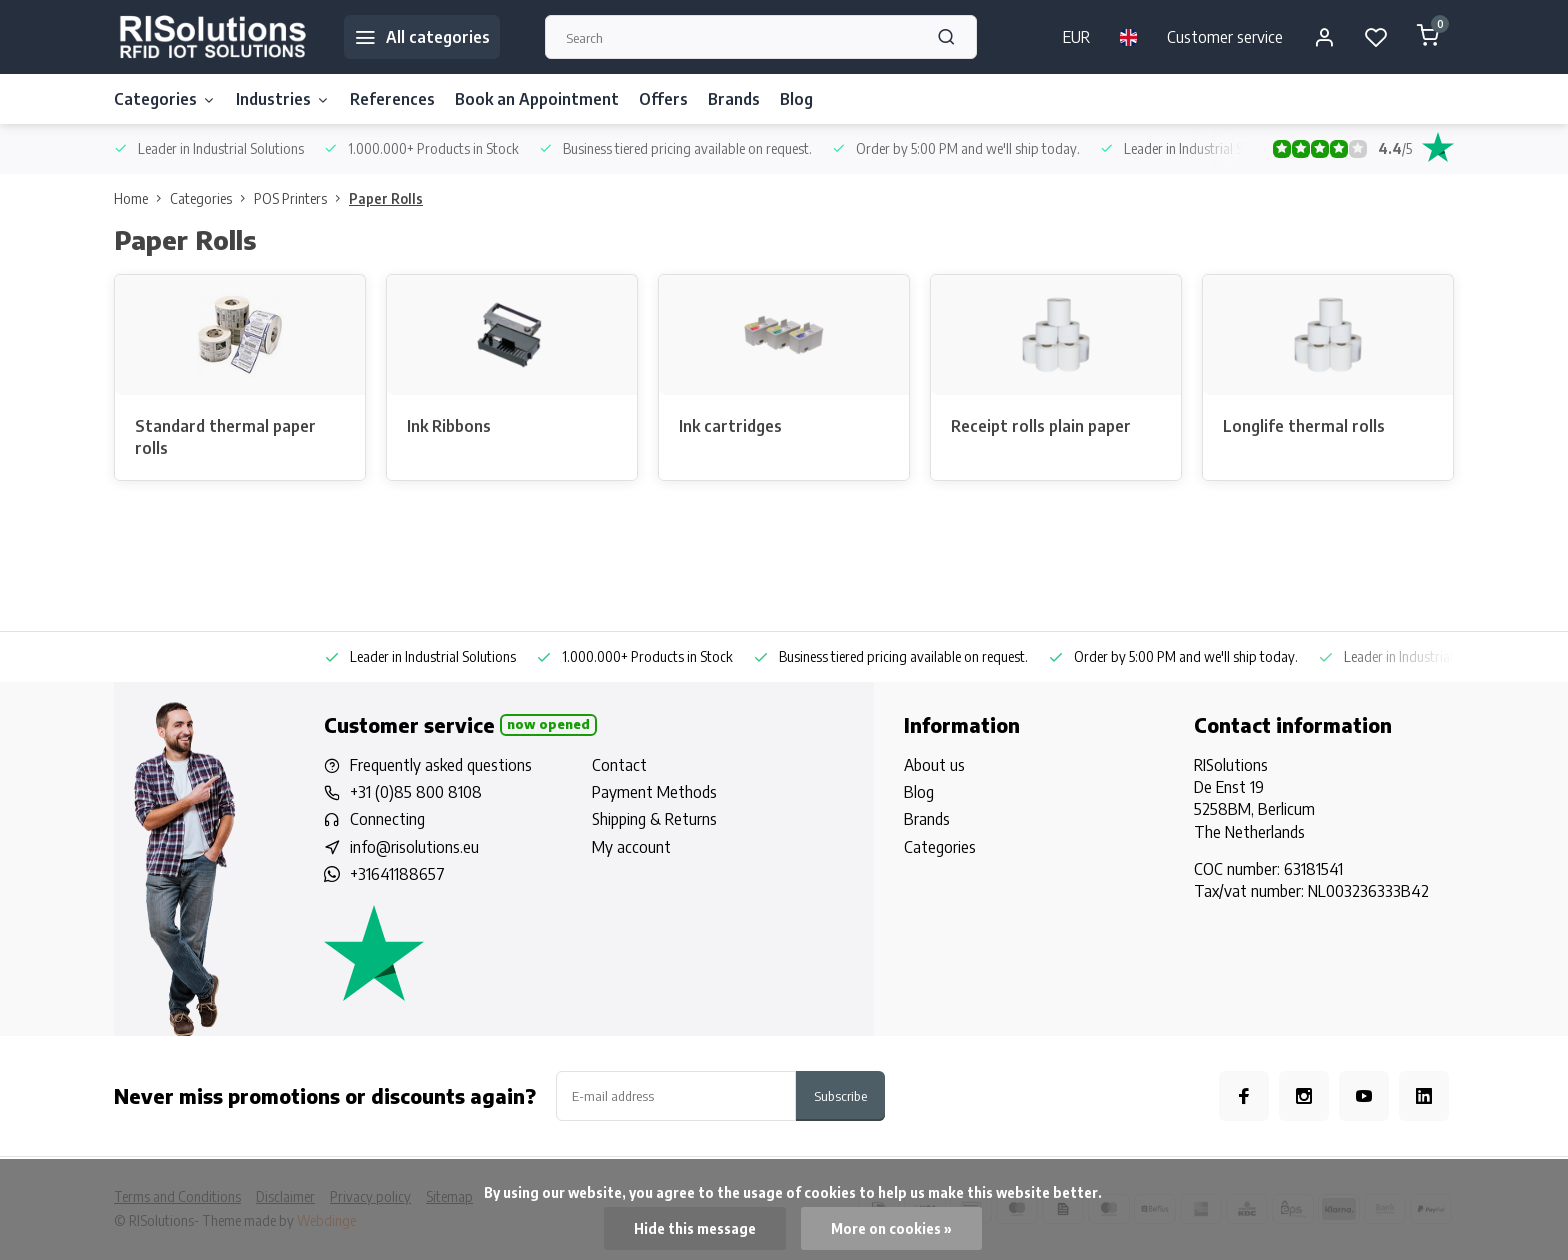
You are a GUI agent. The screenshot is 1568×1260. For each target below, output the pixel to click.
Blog (796, 99)
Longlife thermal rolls (1304, 426)
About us (934, 765)
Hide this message (695, 1228)
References (392, 99)
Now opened (548, 724)
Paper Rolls (386, 198)
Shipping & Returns (654, 819)
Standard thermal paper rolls (225, 437)
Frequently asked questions (441, 765)
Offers (663, 99)
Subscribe (840, 1095)
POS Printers (301, 198)
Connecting (387, 819)
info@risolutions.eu (414, 847)
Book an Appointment (537, 99)
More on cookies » (891, 1228)
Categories (165, 99)
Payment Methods (654, 792)
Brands (734, 99)
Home (142, 198)
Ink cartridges (730, 426)
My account (631, 847)
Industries (283, 99)
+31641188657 (397, 874)
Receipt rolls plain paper (1041, 426)
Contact (619, 765)
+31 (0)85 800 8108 (416, 792)
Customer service (1225, 37)
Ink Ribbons (449, 426)
